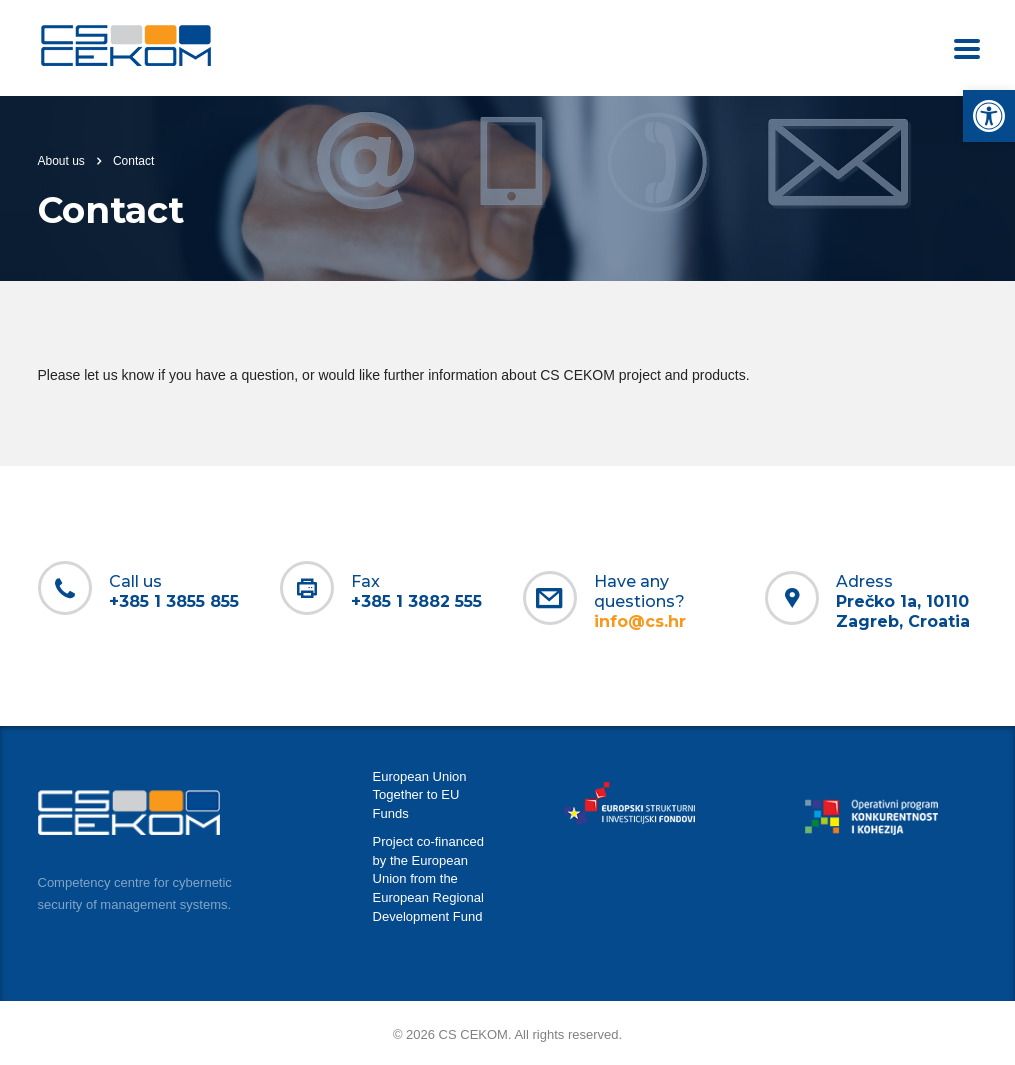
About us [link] (61, 161)
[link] (989, 116)
